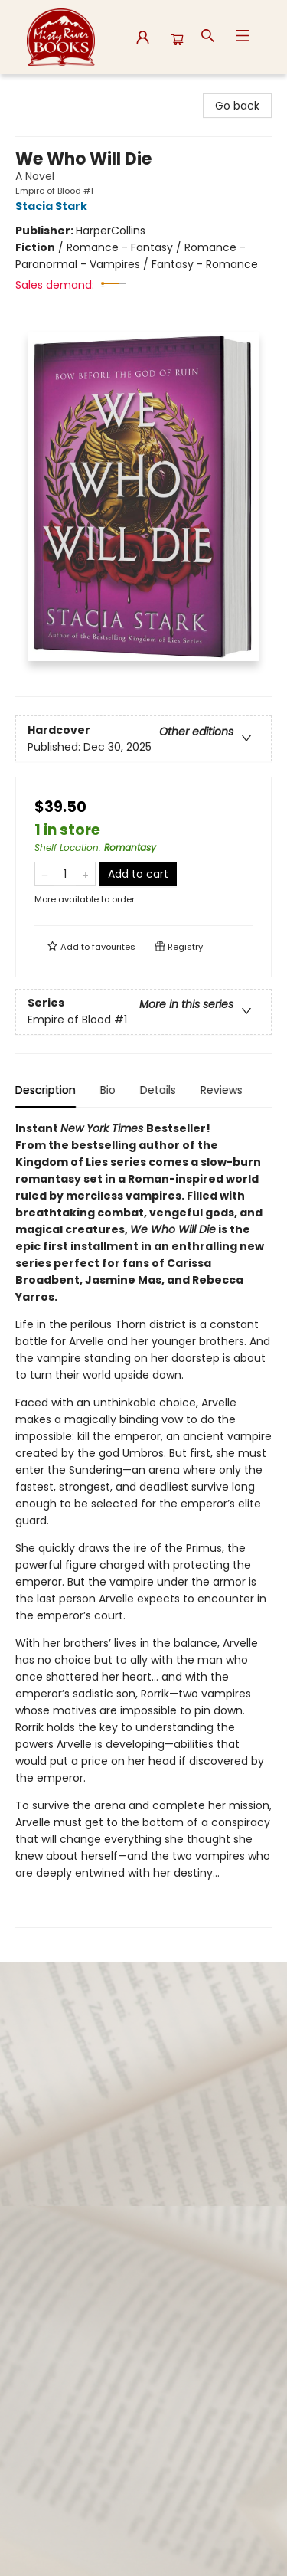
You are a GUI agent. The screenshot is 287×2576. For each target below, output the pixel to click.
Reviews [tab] (222, 1090)
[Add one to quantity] (85, 874)
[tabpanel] (143, 1524)
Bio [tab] (108, 1090)
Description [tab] (45, 1090)
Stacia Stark (53, 206)
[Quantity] (65, 874)
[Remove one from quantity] (44, 874)
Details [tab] (158, 1090)
